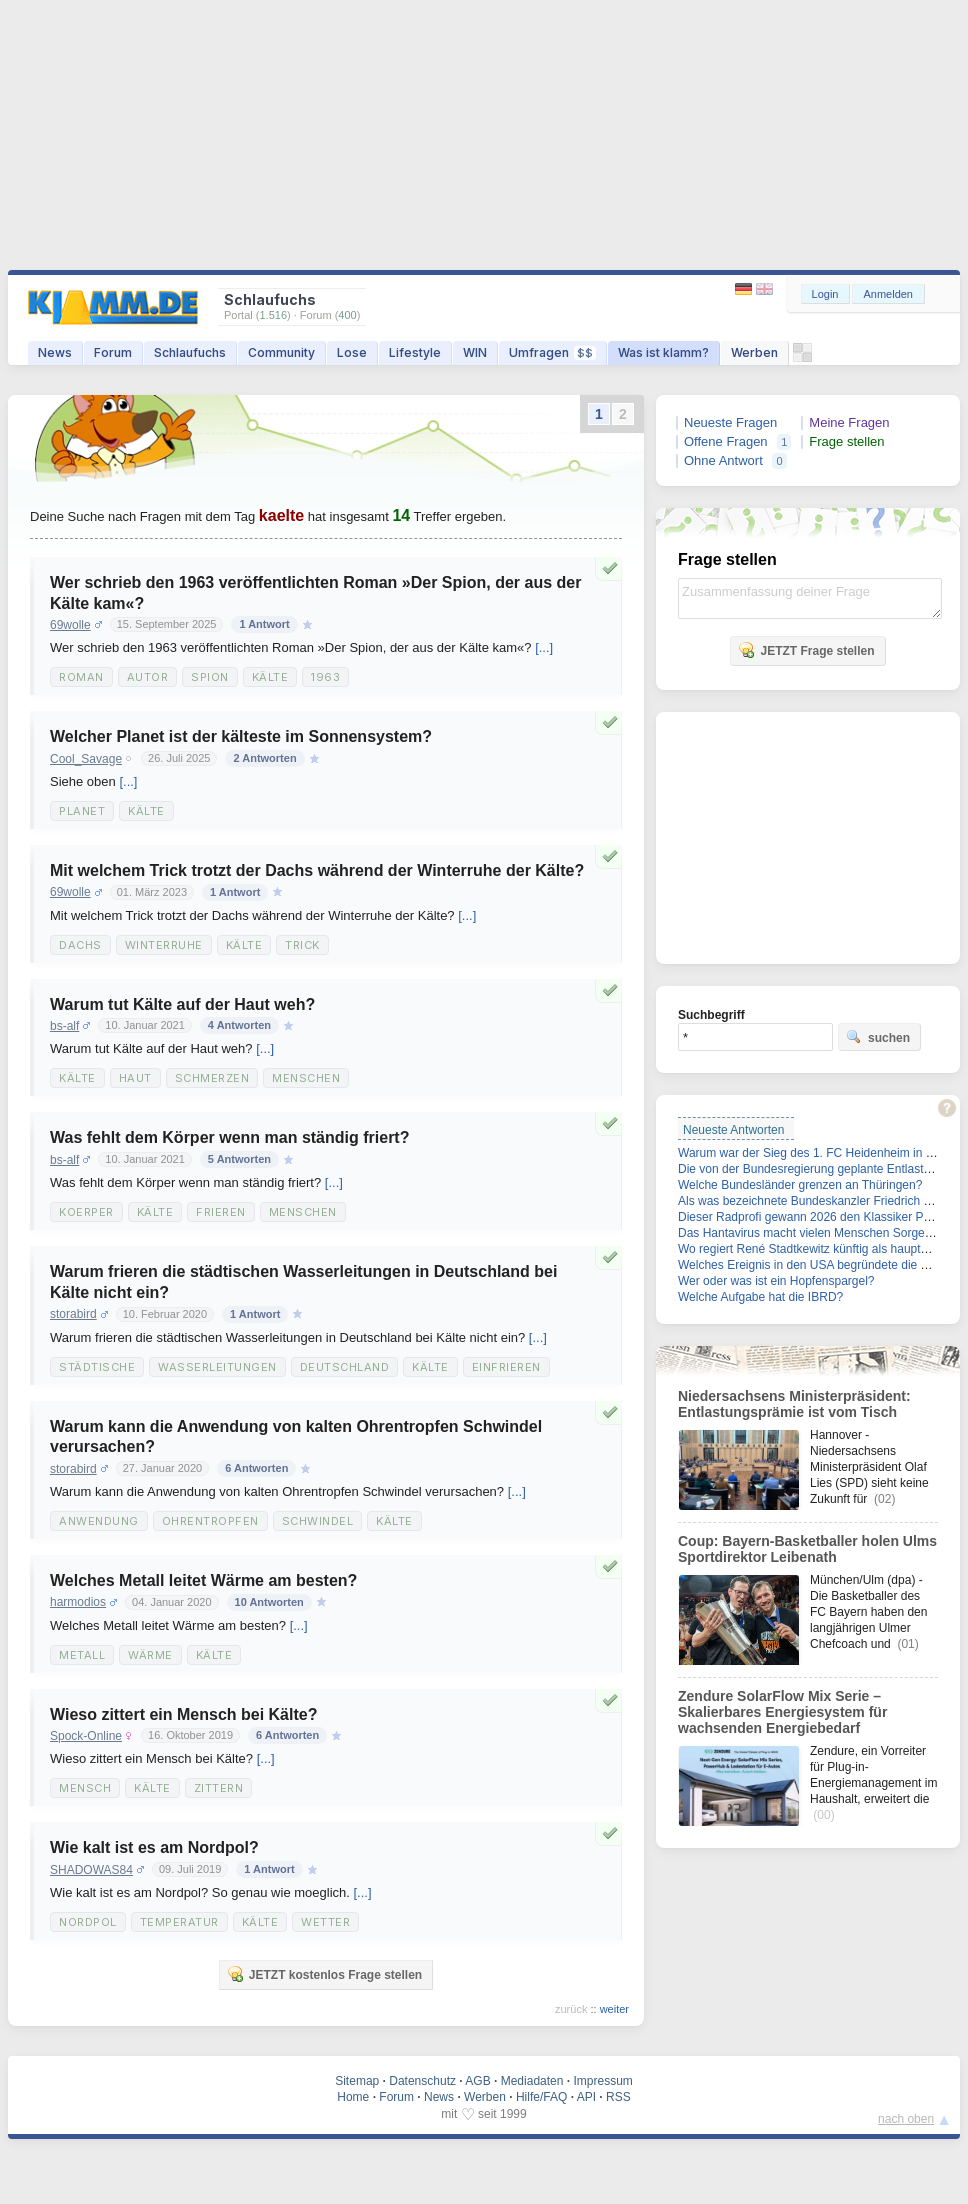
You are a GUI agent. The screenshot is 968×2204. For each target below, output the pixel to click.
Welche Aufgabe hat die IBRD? (760, 1297)
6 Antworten (256, 1468)
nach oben (906, 2119)
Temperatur (179, 1922)
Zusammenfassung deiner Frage (810, 598)
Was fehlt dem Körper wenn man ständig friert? (229, 1137)
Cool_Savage (86, 759)
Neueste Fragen (730, 422)
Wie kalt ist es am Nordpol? (154, 1847)
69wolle (70, 625)
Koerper (86, 1212)
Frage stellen (846, 441)
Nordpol (88, 1922)
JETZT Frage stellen (806, 650)
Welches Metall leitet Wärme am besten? (203, 1580)
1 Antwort (264, 624)
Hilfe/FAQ (541, 2097)
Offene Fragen (726, 441)
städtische (97, 1367)
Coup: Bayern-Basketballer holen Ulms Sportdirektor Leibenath (807, 1549)
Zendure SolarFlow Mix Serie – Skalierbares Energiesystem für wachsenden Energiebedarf (782, 1712)
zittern (219, 1788)
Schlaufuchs (190, 352)
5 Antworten (239, 1159)
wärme (150, 1655)
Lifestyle (415, 352)
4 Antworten (239, 1025)
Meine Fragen (849, 422)
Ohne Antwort (723, 460)
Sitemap (357, 2081)
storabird (73, 1314)
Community (281, 352)
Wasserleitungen (217, 1367)
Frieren (221, 1212)
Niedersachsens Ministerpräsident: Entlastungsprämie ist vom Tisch (794, 1404)
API (586, 2097)
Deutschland (345, 1367)
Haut (135, 1078)
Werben (754, 352)
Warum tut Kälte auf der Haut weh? (182, 1004)
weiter (614, 2009)
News (55, 352)
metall (82, 1655)
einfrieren (506, 1367)
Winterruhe (164, 945)
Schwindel (318, 1521)
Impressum (602, 2081)
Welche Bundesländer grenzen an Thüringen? (800, 1185)
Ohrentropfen (210, 1521)
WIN (475, 352)
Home (353, 2097)
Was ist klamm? (663, 352)
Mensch (85, 1788)
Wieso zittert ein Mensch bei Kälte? (183, 1714)
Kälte (270, 677)
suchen (878, 1037)
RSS (618, 2097)
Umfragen (552, 352)
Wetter (325, 1922)
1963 (325, 677)
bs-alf (64, 1026)
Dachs (80, 945)
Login (825, 294)
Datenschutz (422, 2081)
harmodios (78, 1602)
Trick (302, 945)
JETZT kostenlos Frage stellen (324, 1974)
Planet (82, 811)
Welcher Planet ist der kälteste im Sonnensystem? (241, 736)
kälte (146, 811)
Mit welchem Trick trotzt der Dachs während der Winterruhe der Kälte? (317, 870)
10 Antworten (269, 1602)
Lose (352, 352)
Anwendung (99, 1521)
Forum (113, 352)
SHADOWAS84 (91, 1870)
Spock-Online (86, 1736)
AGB (477, 2081)
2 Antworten (264, 758)
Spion (210, 677)
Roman (81, 677)
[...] (544, 647)
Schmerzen (212, 1078)
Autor (148, 677)
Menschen (306, 1078)
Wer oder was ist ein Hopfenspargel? (776, 1281)
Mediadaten (532, 2081)
